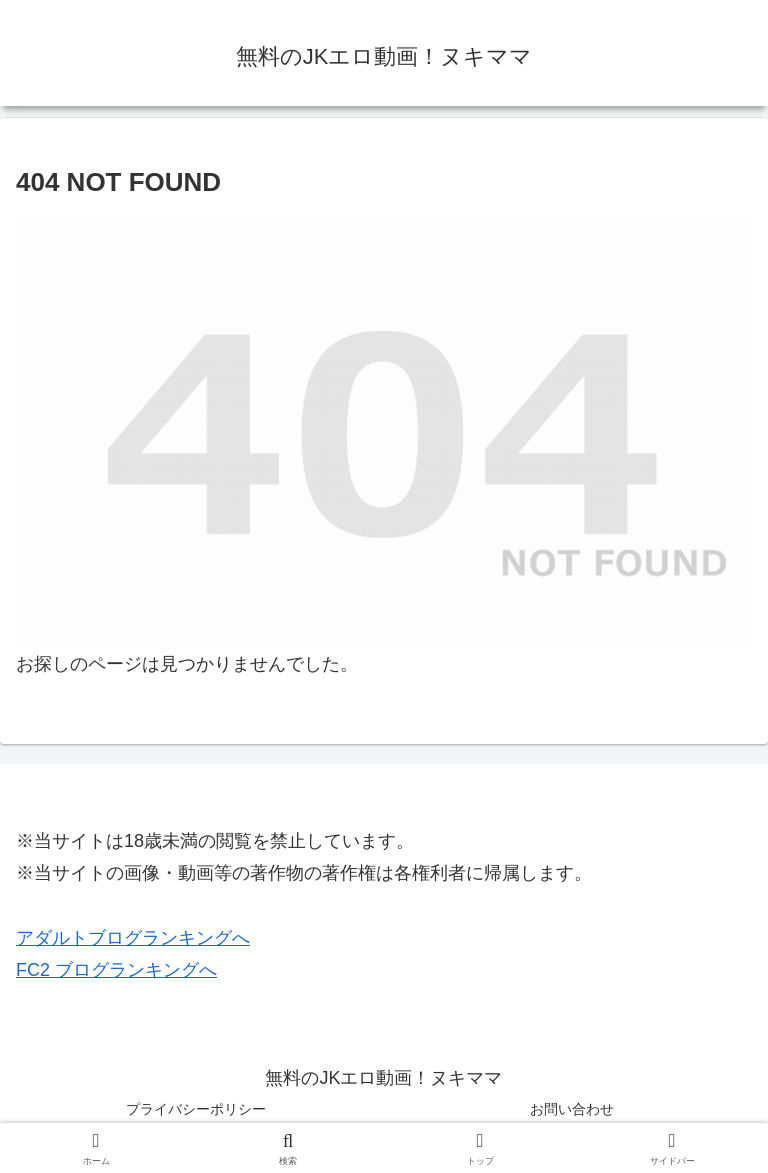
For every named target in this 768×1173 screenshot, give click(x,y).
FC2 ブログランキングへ (116, 970)
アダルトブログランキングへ (133, 938)
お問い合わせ (572, 1109)
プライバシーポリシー (196, 1109)
